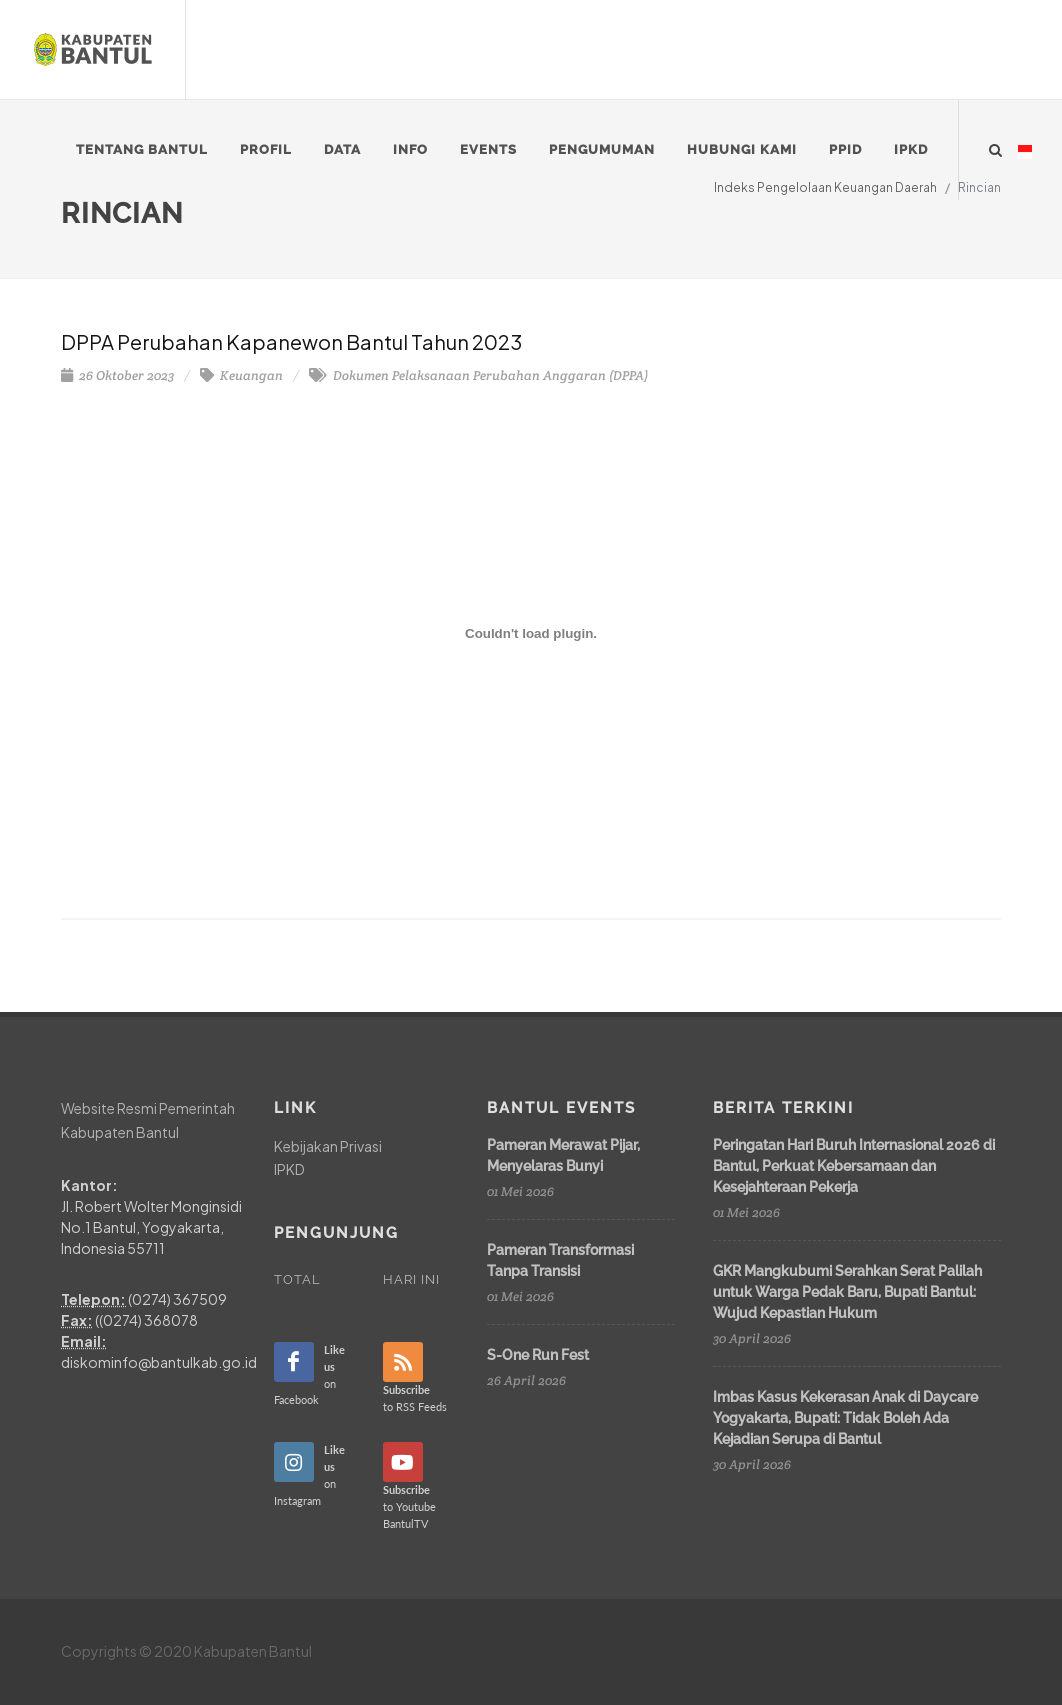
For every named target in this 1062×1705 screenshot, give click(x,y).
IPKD (289, 1169)
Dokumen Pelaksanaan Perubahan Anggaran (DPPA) (478, 375)
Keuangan (241, 375)
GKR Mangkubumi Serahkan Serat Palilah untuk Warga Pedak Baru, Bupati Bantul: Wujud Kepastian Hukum (847, 1292)
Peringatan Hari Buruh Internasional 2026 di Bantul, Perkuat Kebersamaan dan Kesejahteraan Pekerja (854, 1166)
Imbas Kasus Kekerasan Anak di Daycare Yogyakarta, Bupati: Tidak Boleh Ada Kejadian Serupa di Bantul (845, 1418)
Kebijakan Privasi (328, 1146)
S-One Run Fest (538, 1355)
